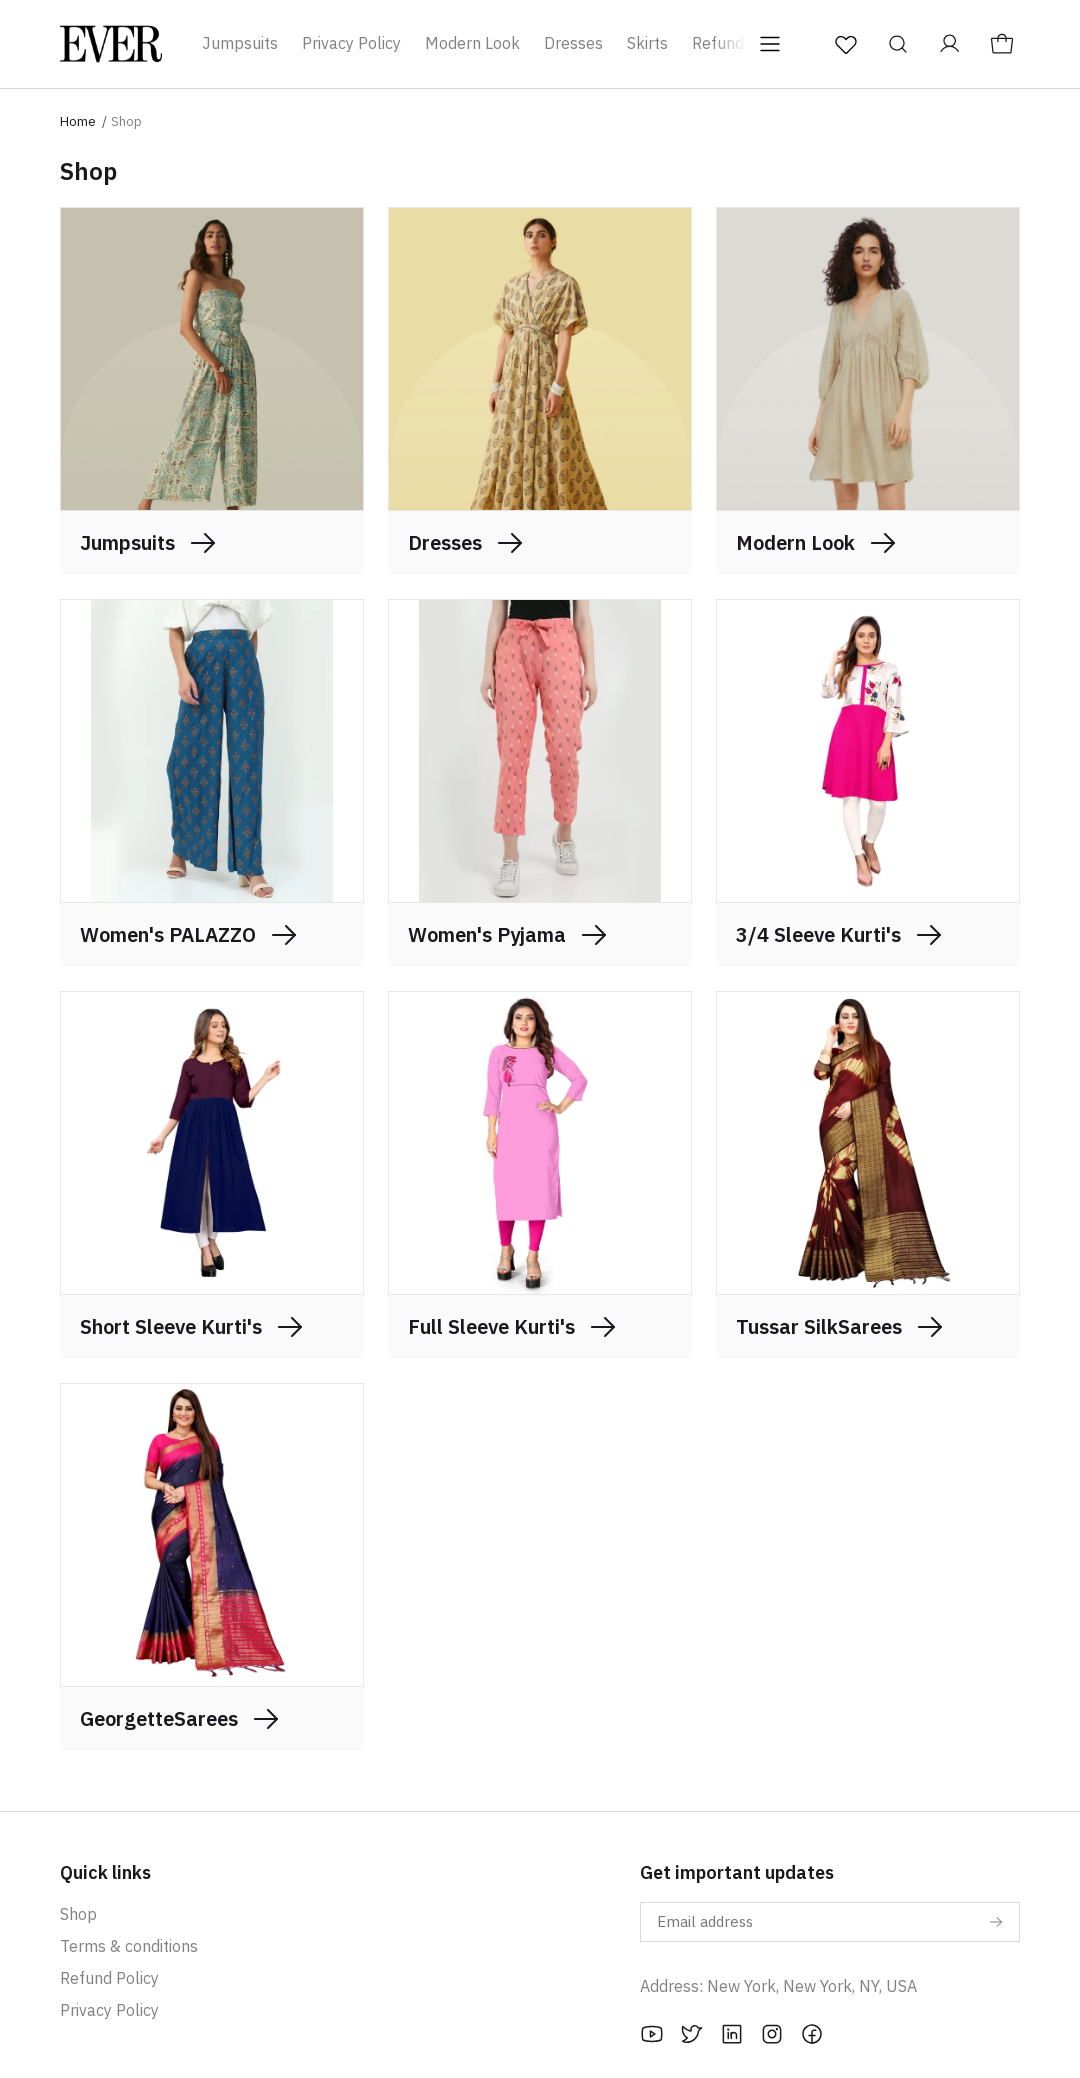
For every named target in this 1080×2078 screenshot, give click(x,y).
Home (78, 121)
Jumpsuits (240, 43)
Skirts (647, 43)
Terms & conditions (129, 1946)
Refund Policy (109, 1978)
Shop (78, 1914)
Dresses (573, 43)
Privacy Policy (351, 43)
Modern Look (472, 43)
